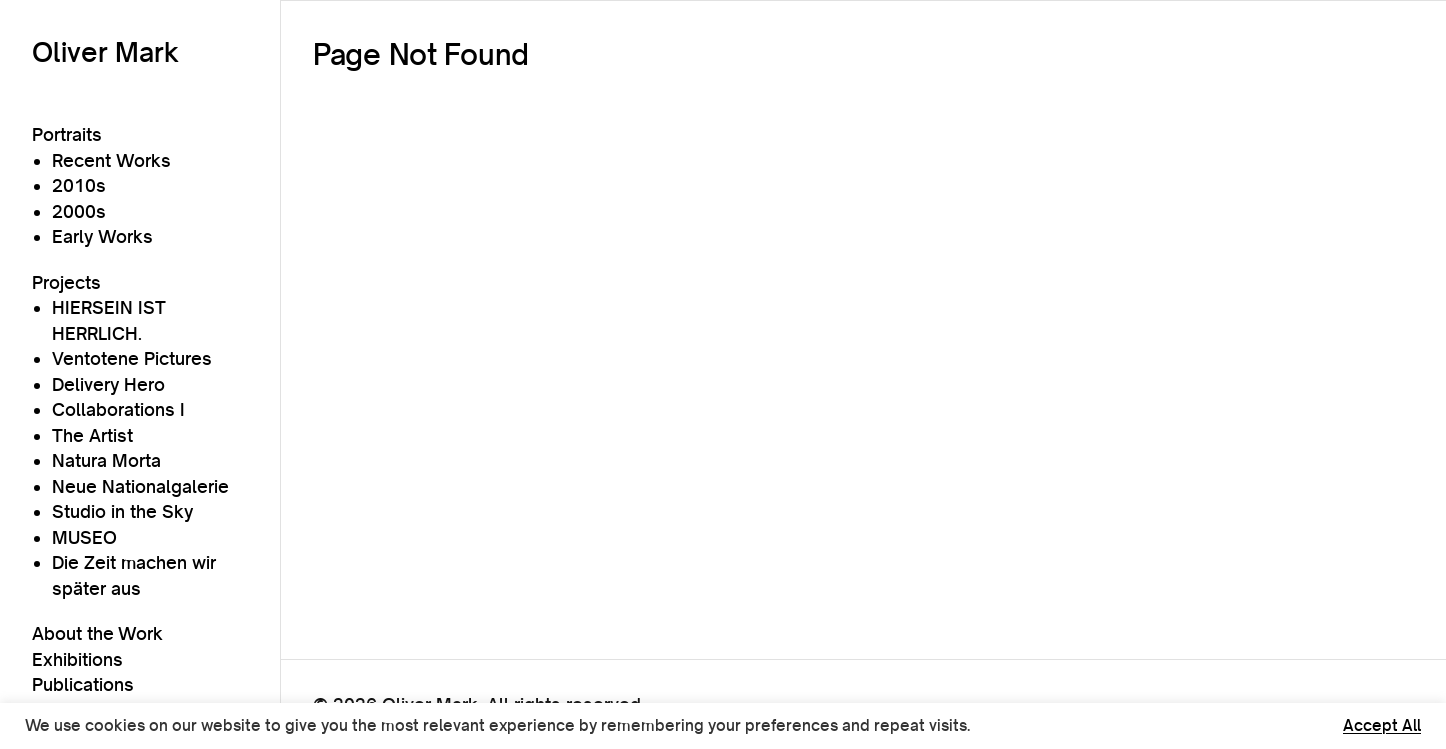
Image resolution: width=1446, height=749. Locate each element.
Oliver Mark (105, 52)
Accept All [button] (1382, 726)
